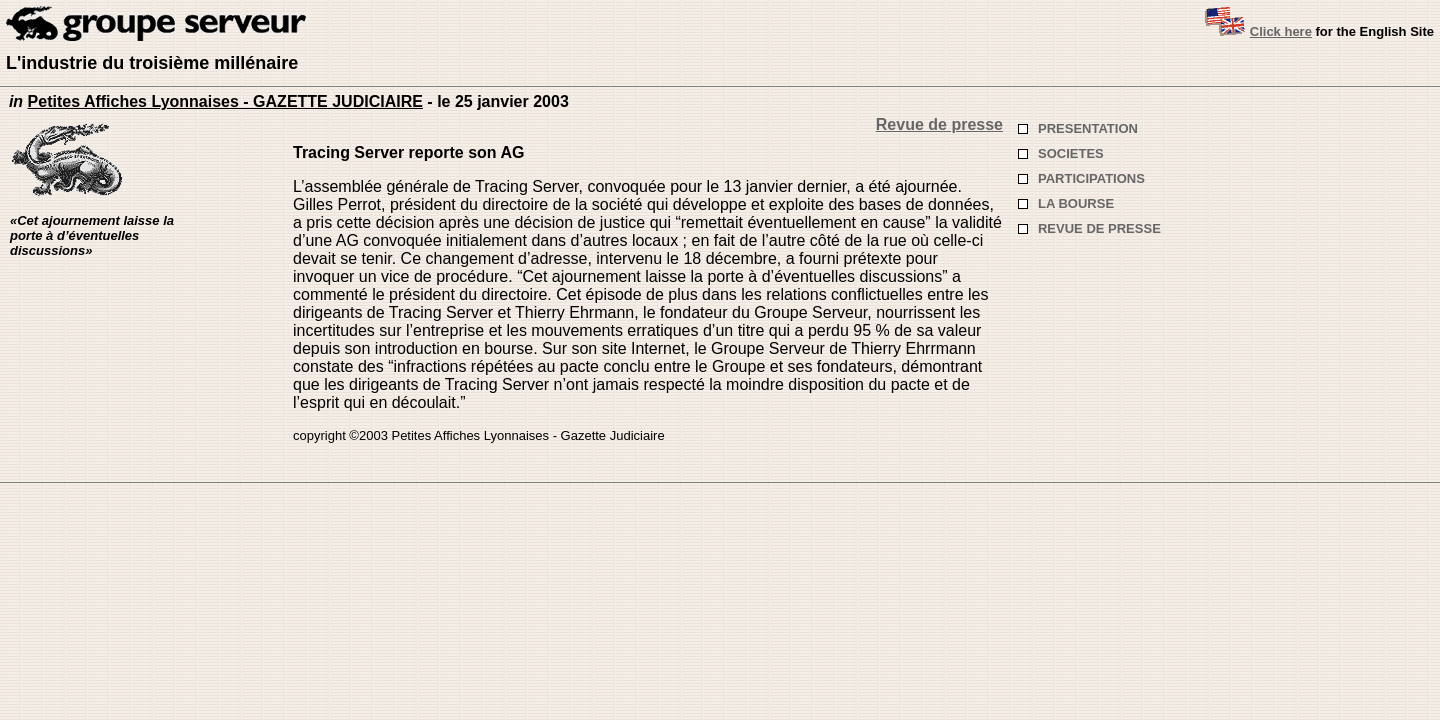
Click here (1281, 31)
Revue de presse (939, 124)
